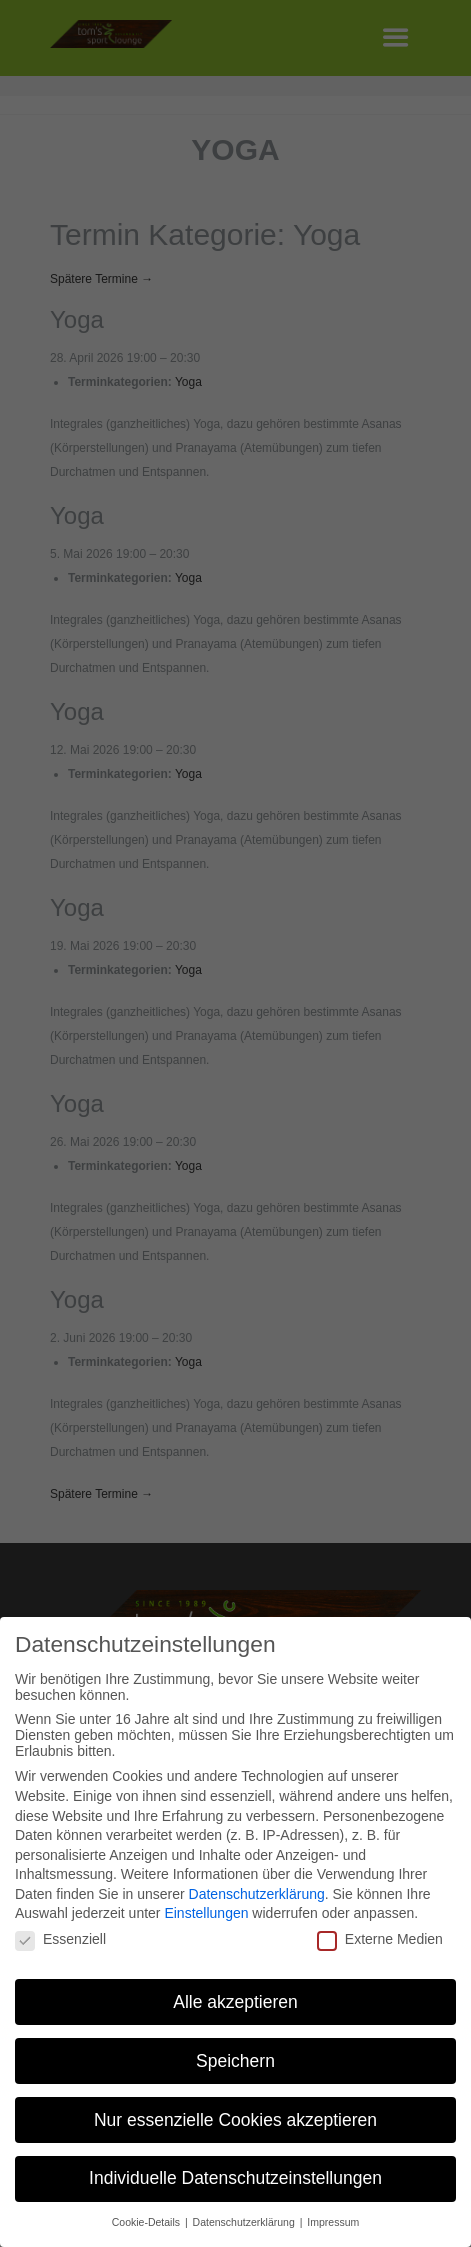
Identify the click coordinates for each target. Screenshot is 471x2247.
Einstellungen (206, 1909)
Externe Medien (380, 1934)
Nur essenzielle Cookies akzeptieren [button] (235, 2115)
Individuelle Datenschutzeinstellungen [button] (235, 2174)
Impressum (333, 2217)
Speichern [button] (235, 2056)
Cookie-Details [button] (147, 2217)
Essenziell (60, 1934)
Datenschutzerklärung (257, 1889)
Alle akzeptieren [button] (235, 1997)
